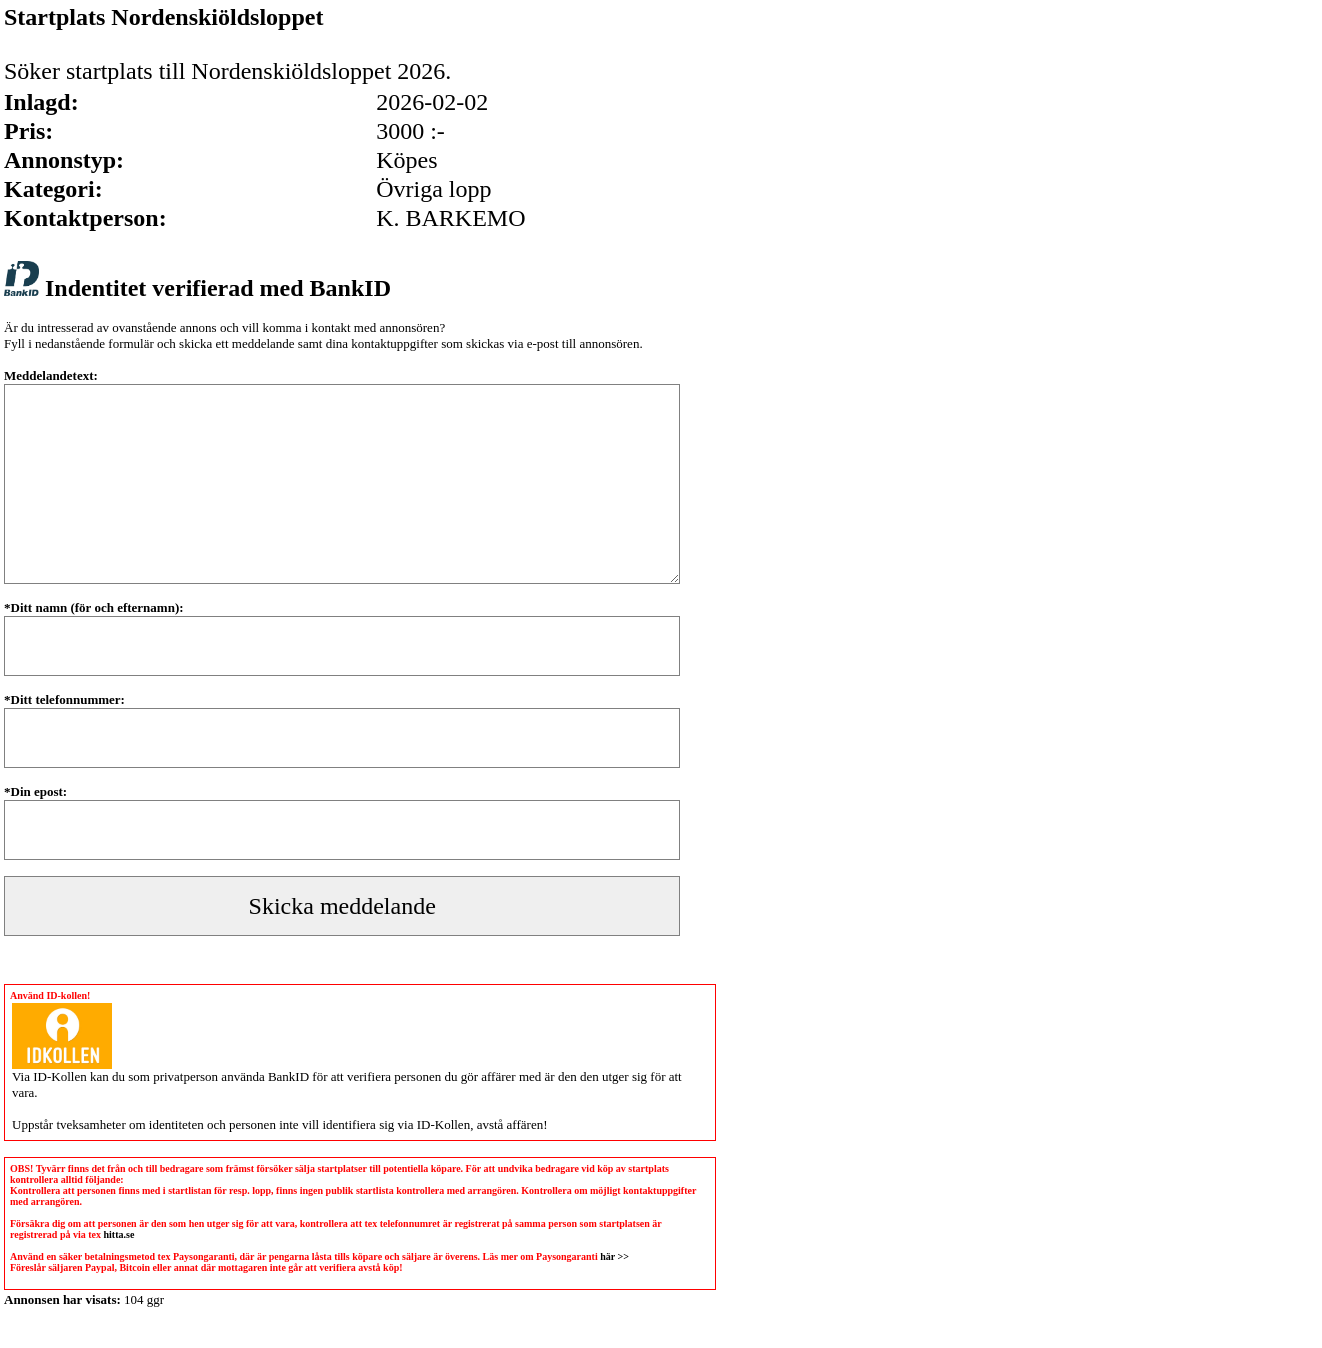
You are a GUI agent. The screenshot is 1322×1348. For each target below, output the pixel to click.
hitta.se (119, 1234)
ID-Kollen (59, 1076)
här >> (614, 1256)
